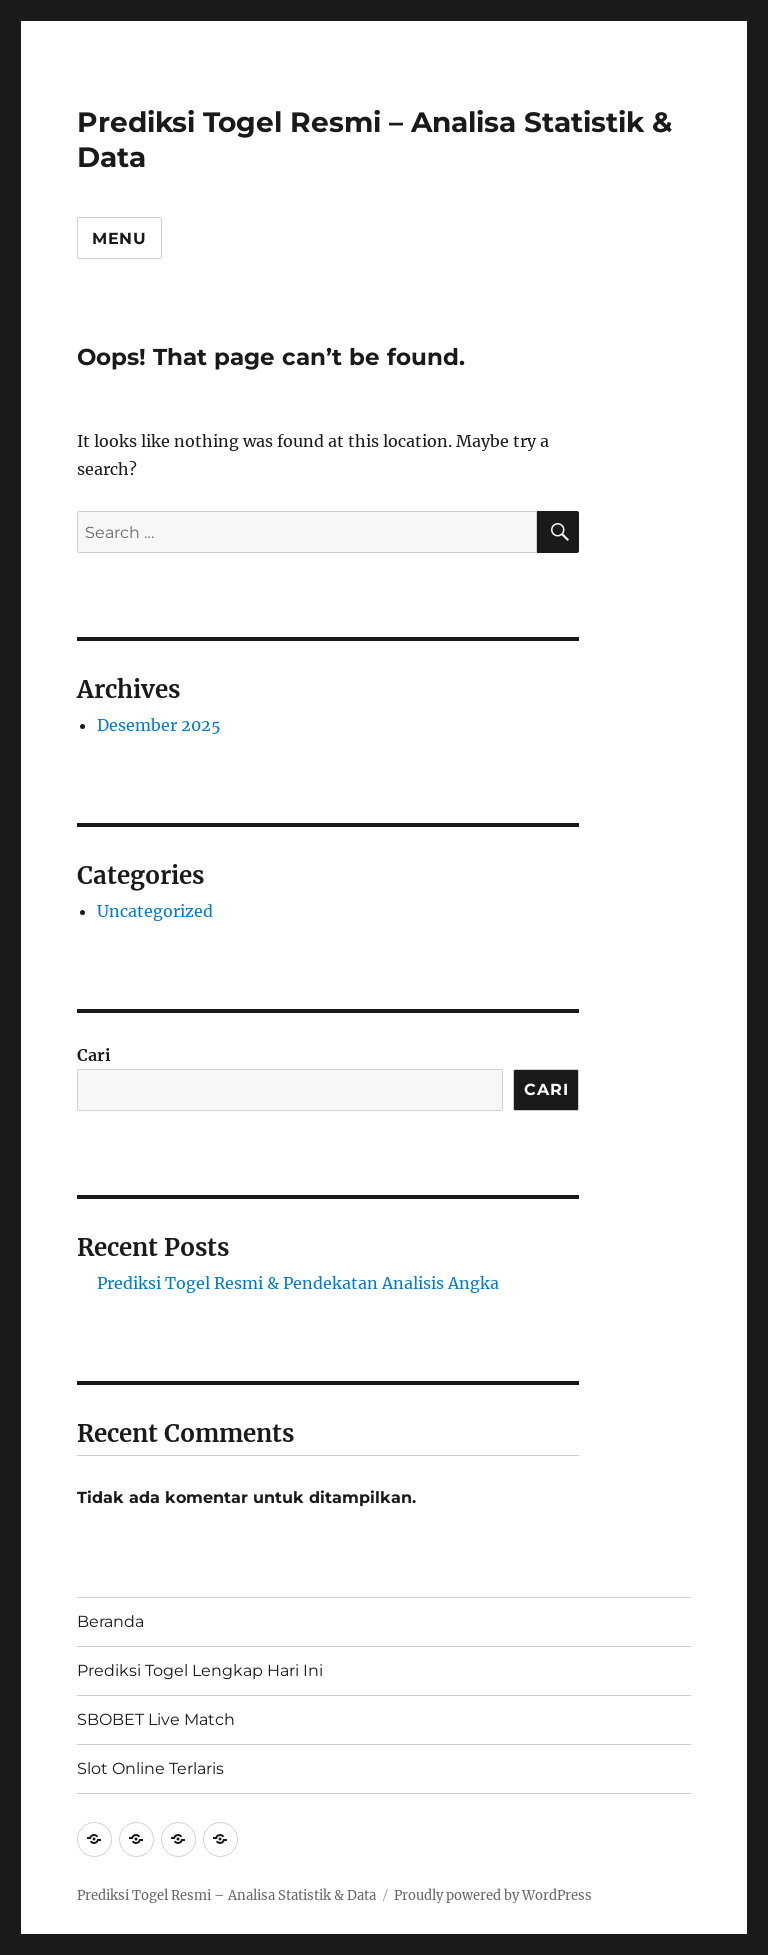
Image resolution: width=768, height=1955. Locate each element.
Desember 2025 (159, 725)
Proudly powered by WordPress (493, 1895)
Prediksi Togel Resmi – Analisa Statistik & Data (226, 1895)
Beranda (110, 1621)
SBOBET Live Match (156, 1719)
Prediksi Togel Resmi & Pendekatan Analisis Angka (298, 1283)
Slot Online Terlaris (150, 1768)
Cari (94, 1055)
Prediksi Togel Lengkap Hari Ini (200, 1670)
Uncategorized (155, 911)
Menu (119, 238)
